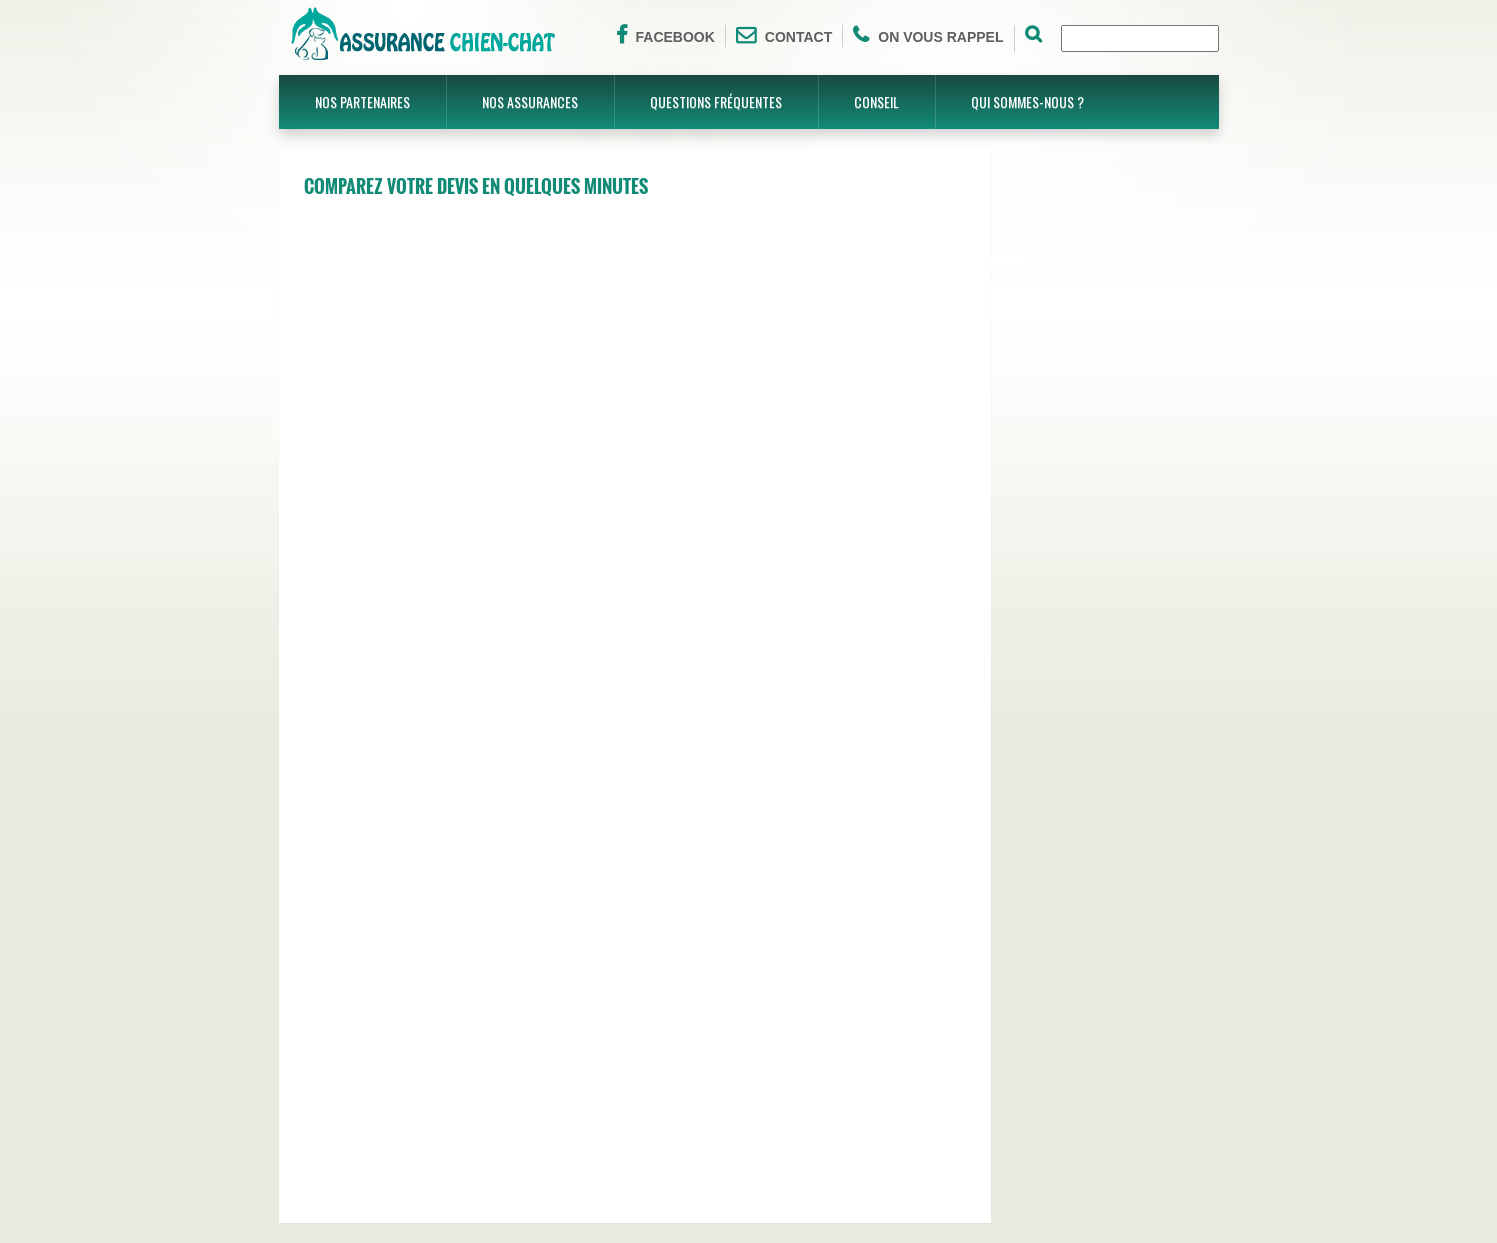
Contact (784, 35)
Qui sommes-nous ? (1027, 101)
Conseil (876, 101)
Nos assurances (530, 101)
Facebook (665, 35)
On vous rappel (928, 35)
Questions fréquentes (716, 101)
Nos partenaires (362, 101)
